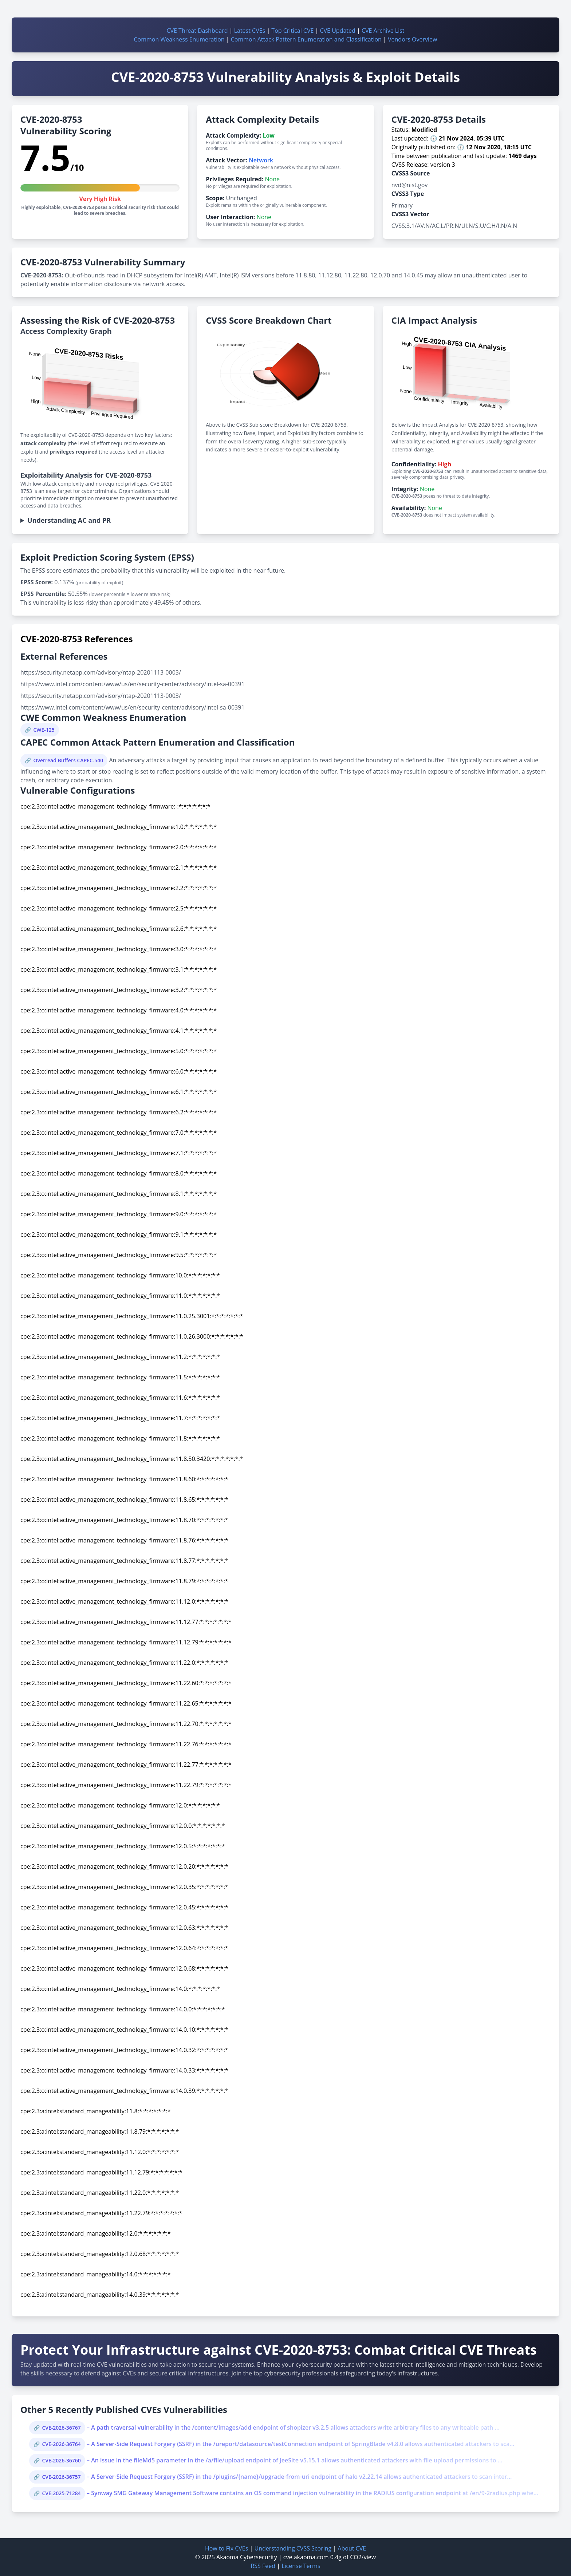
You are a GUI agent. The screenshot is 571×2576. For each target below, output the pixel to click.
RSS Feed (263, 2566)
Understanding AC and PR (69, 520)
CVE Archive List (383, 31)
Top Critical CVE (292, 31)
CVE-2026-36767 (61, 2427)
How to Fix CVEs (226, 2548)
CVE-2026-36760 (61, 2460)
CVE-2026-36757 (61, 2476)
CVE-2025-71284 (61, 2493)
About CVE (352, 2548)
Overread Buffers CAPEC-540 (68, 760)
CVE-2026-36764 (61, 2444)
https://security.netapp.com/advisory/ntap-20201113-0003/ (100, 672)
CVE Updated (337, 31)
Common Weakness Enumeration (179, 39)
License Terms (300, 2566)
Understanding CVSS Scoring (292, 2548)
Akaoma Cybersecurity (246, 2557)
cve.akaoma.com (306, 2557)
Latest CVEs (249, 31)
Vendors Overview (412, 39)
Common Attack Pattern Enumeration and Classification (306, 39)
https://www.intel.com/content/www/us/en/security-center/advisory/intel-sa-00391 (132, 684)
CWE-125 (43, 729)
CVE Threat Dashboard (197, 31)
